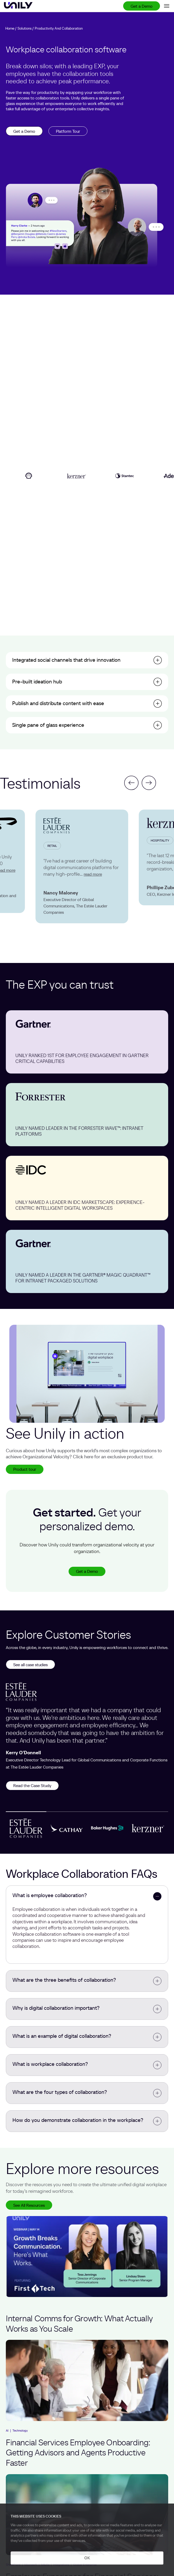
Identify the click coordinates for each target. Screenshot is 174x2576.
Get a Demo (142, 6)
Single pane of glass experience (48, 724)
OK (87, 2557)
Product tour (24, 1469)
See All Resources (29, 2205)
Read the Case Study (32, 1785)
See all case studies (30, 1664)
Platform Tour (68, 131)
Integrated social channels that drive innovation (66, 659)
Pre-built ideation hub (37, 681)
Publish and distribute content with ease (58, 703)
